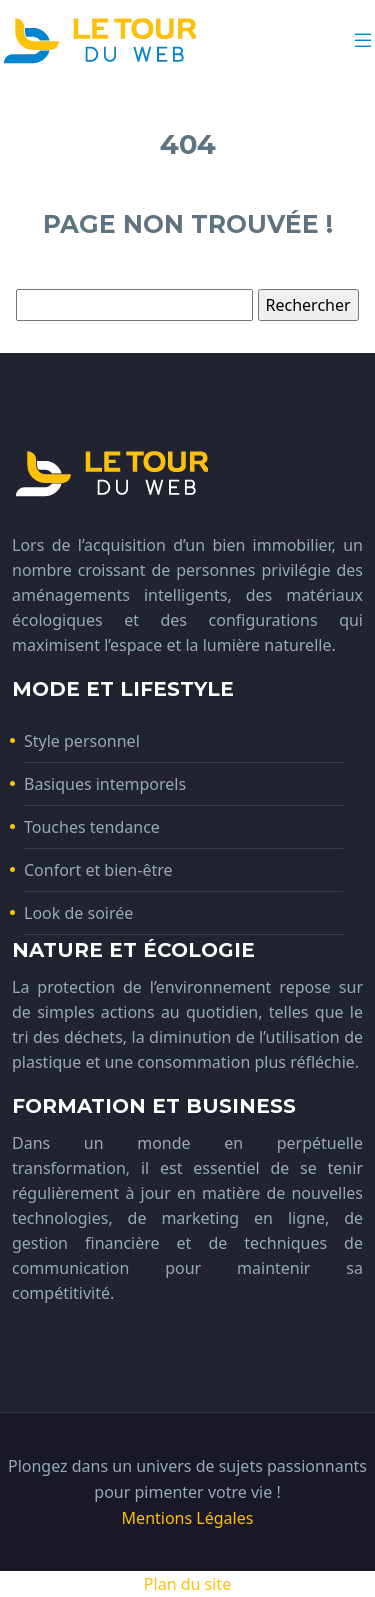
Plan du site (187, 1584)
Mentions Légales (188, 1518)
